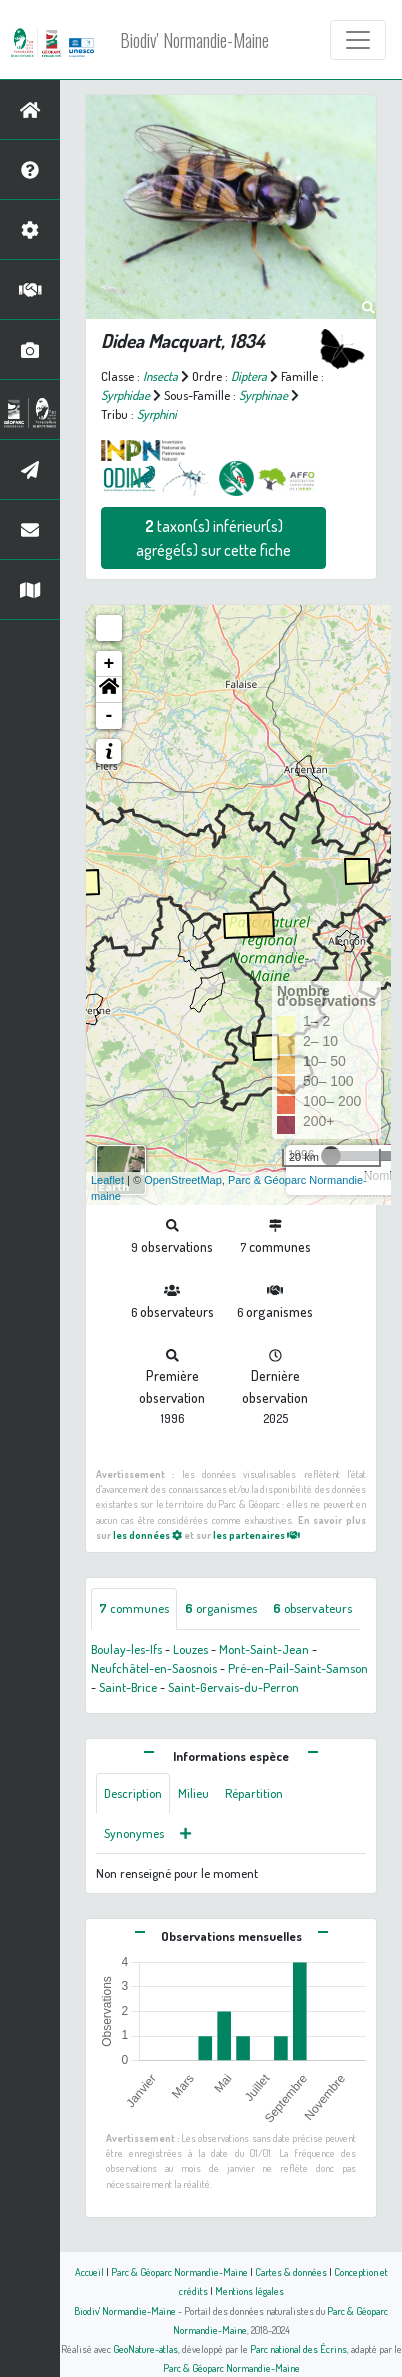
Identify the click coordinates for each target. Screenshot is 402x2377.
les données (147, 1534)
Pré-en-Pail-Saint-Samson (298, 1668)
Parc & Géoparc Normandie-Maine (179, 2271)
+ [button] (109, 664)
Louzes (190, 1649)
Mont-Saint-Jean (264, 1649)
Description (133, 1793)
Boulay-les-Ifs (126, 1649)
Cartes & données (291, 2271)
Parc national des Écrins (298, 2348)
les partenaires (256, 1534)
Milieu (193, 1793)
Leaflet (107, 1180)
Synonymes (134, 1833)
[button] (109, 690)
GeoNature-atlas (145, 2348)
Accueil (89, 2271)
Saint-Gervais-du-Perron (233, 1687)
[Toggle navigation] (358, 40)
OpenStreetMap (183, 1180)
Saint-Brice (128, 1687)
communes (134, 1608)
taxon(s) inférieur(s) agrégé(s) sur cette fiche (213, 538)
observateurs (312, 1608)
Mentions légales (249, 2290)
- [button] (109, 716)
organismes (221, 1608)
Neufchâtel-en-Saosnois (154, 1668)
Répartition (254, 1793)
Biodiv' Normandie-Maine (194, 40)
